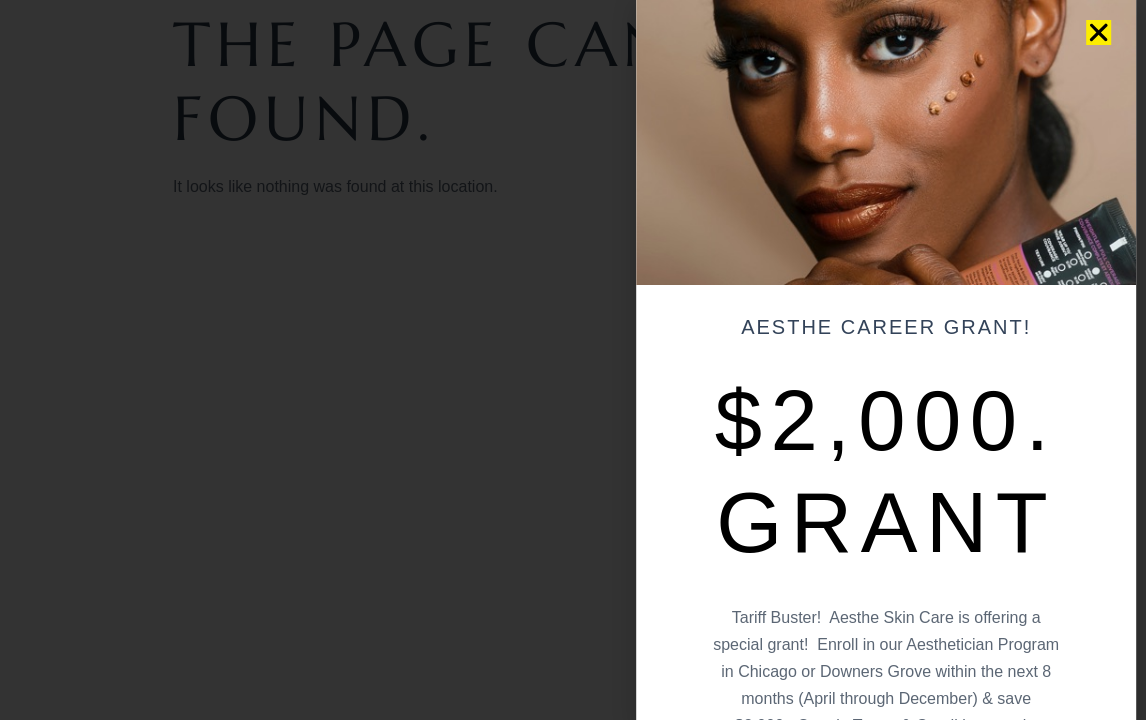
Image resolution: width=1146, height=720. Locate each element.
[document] (573, 360)
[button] (1088, 32)
